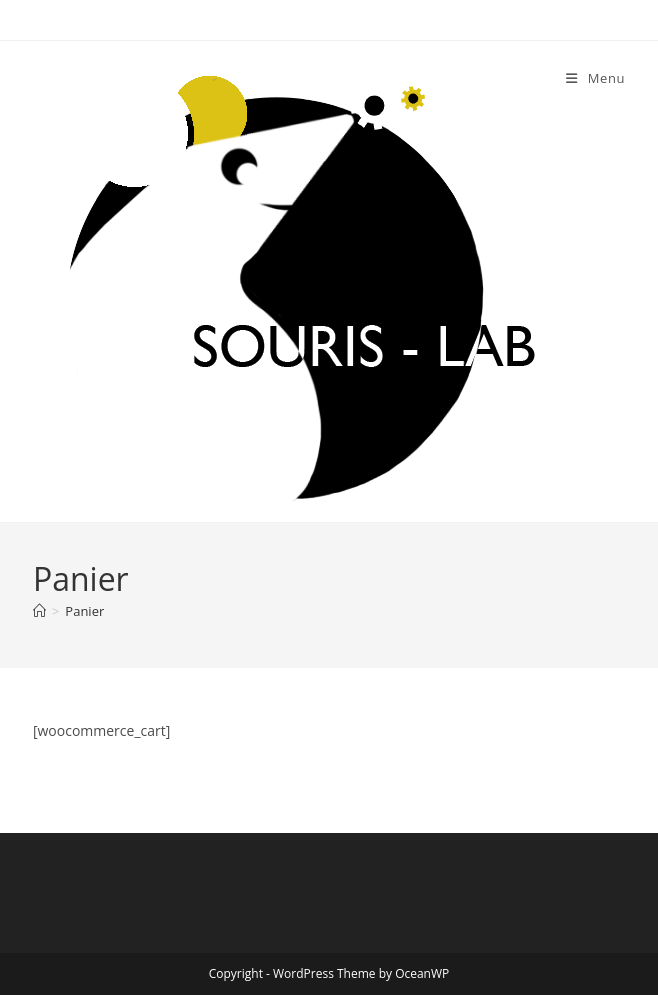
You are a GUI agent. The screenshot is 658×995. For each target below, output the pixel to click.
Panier (84, 611)
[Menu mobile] (595, 78)
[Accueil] (39, 611)
